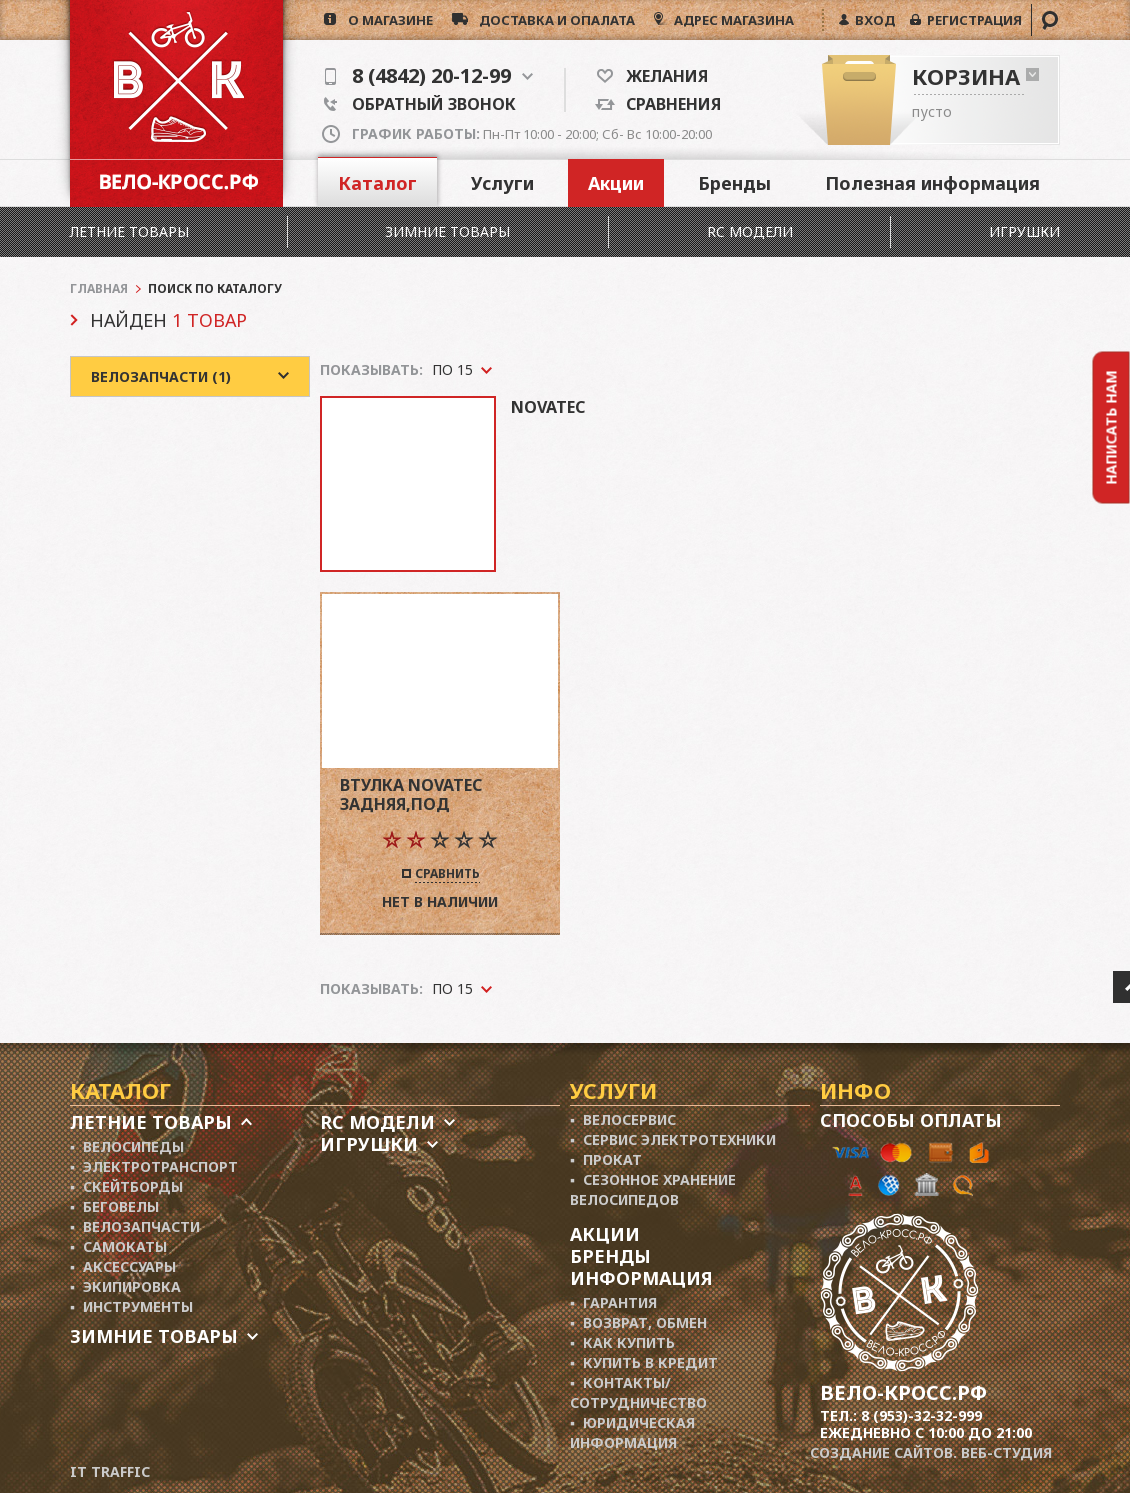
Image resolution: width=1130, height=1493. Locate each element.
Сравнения (668, 104)
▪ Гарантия (613, 1302)
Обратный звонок (420, 104)
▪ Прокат (606, 1159)
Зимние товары (447, 231)
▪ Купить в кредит (644, 1362)
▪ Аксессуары (123, 1266)
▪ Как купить (622, 1342)
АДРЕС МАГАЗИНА (732, 20)
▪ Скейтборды (126, 1186)
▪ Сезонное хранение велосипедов (653, 1189)
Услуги (502, 183)
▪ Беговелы (114, 1206)
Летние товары (129, 231)
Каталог (377, 183)
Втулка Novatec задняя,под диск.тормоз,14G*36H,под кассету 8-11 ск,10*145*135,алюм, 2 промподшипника (440, 794)
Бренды (734, 183)
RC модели (750, 231)
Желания (660, 76)
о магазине (384, 20)
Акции (616, 183)
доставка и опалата (551, 20)
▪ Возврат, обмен (638, 1322)
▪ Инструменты (131, 1306)
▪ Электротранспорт (154, 1166)
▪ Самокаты (118, 1246)
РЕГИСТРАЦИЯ (971, 20)
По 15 (452, 988)
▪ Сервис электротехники (673, 1139)
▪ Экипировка (125, 1286)
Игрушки (1024, 231)
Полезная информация (932, 183)
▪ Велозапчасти (135, 1226)
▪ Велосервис (623, 1119)
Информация (641, 1278)
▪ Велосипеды (127, 1146)
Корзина (966, 76)
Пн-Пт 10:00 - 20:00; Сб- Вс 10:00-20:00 (532, 134)
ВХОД (872, 20)
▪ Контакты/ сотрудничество (638, 1392)
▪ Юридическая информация (632, 1432)
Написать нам (1111, 427)
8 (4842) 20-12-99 (429, 76)
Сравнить (447, 875)
